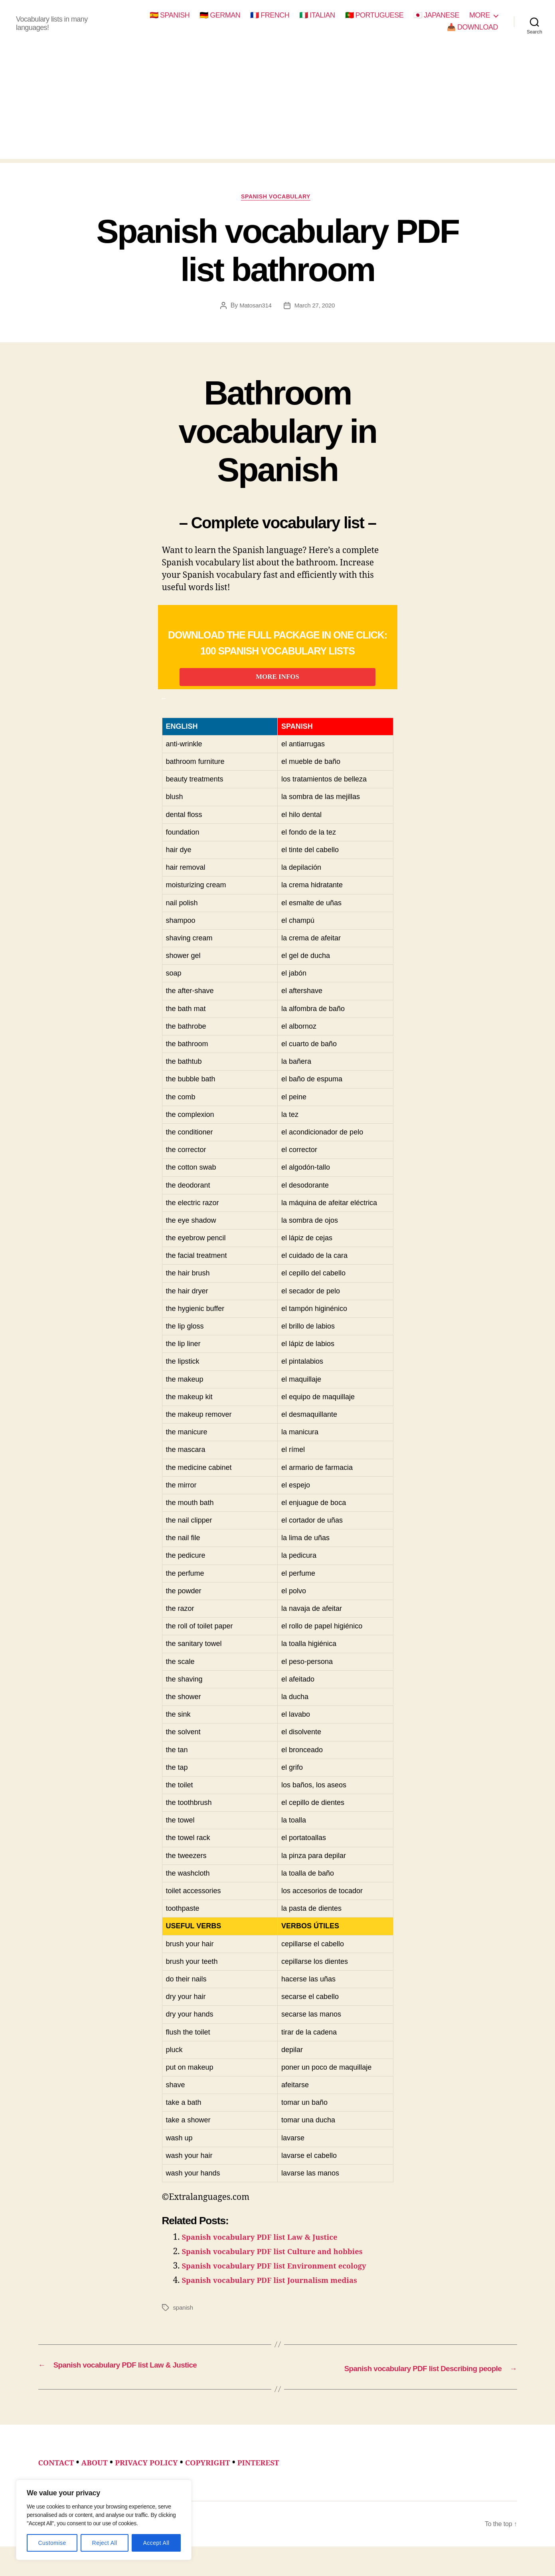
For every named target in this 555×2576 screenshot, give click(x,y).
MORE (479, 15)
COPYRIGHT (229, 2479)
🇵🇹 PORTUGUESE (374, 15)
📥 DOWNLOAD (472, 27)
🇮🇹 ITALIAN (317, 15)
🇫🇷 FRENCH (269, 15)
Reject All (104, 2543)
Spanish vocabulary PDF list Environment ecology (287, 2284)
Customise (52, 2543)
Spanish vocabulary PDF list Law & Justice (270, 2255)
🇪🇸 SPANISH (170, 15)
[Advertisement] (277, 103)
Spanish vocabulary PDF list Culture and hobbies (284, 2269)
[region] (104, 2520)
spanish (183, 2325)
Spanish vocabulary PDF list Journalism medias (281, 2298)
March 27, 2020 (315, 307)
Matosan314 (254, 307)
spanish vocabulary (277, 198)
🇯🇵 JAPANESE (436, 15)
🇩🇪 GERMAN (219, 15)
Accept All (156, 2543)
